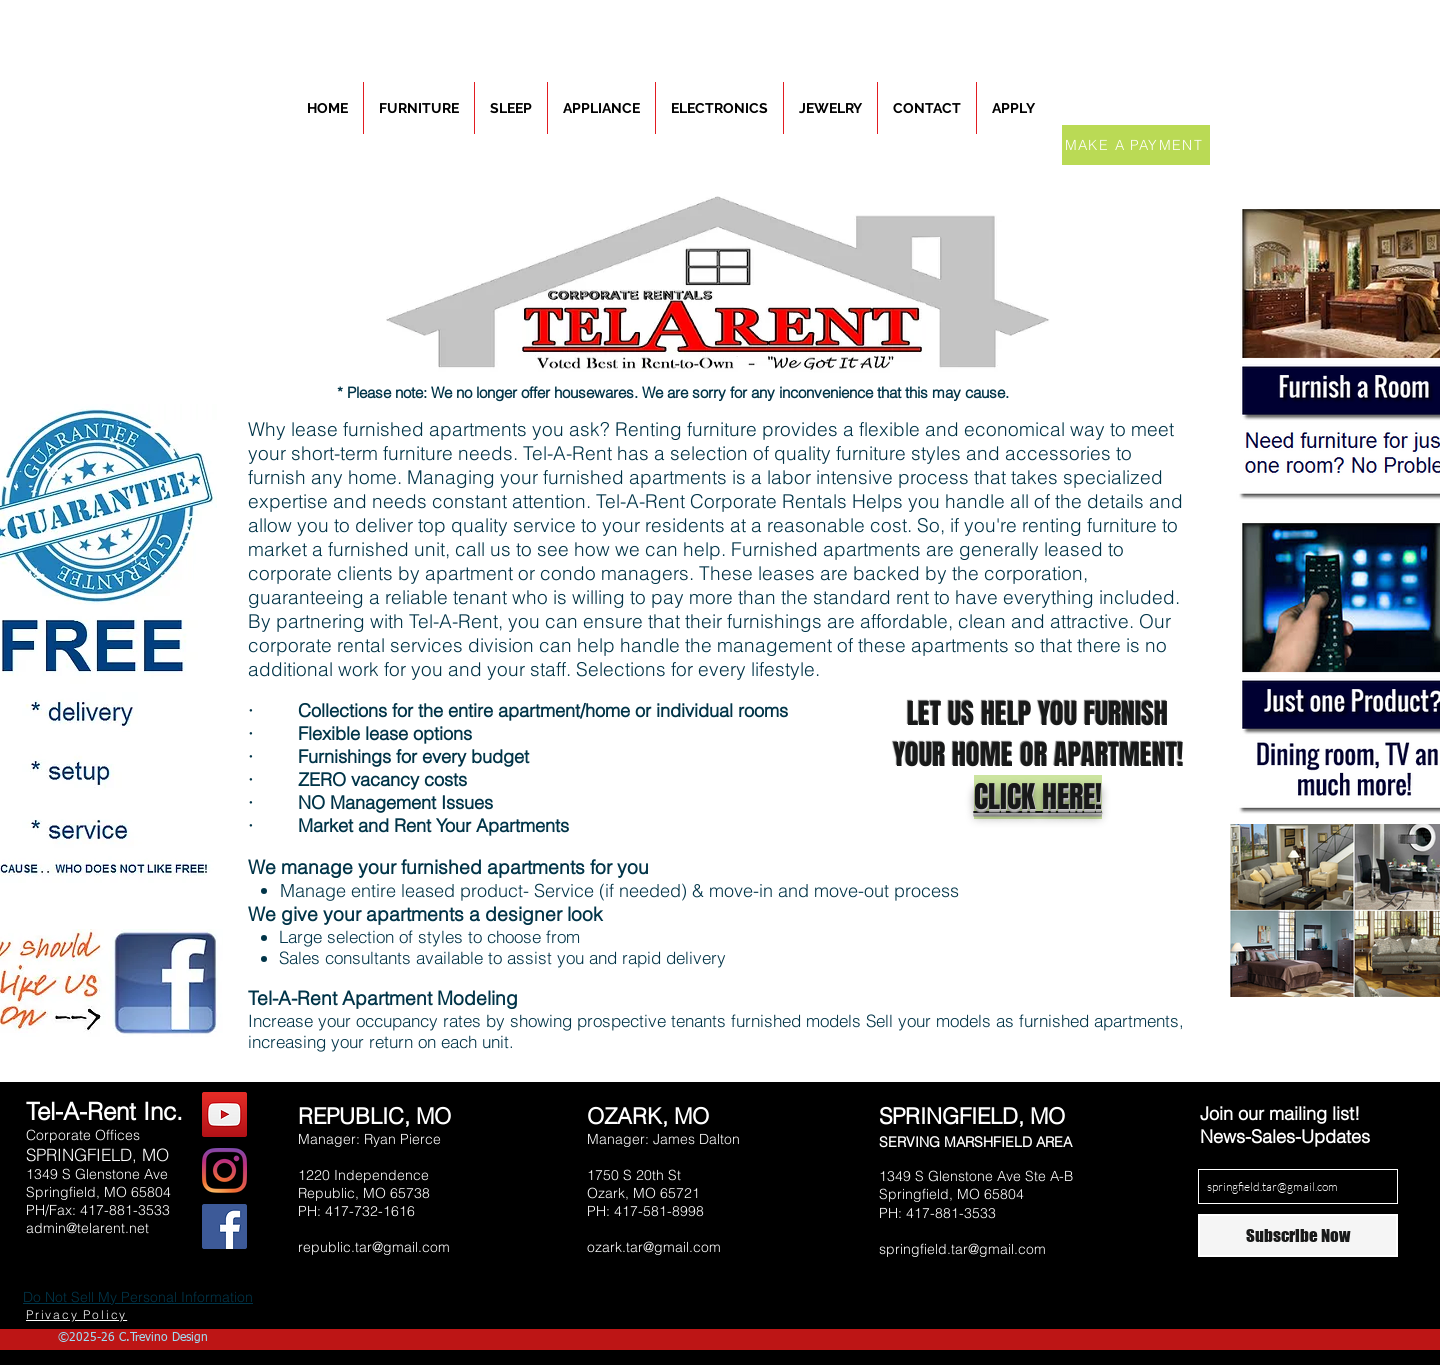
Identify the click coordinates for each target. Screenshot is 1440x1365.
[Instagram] (224, 1170)
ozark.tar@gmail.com (654, 1247)
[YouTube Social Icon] (224, 1114)
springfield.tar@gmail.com (962, 1249)
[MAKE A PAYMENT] (1136, 145)
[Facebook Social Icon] (224, 1226)
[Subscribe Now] (1298, 1235)
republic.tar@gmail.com (374, 1247)
